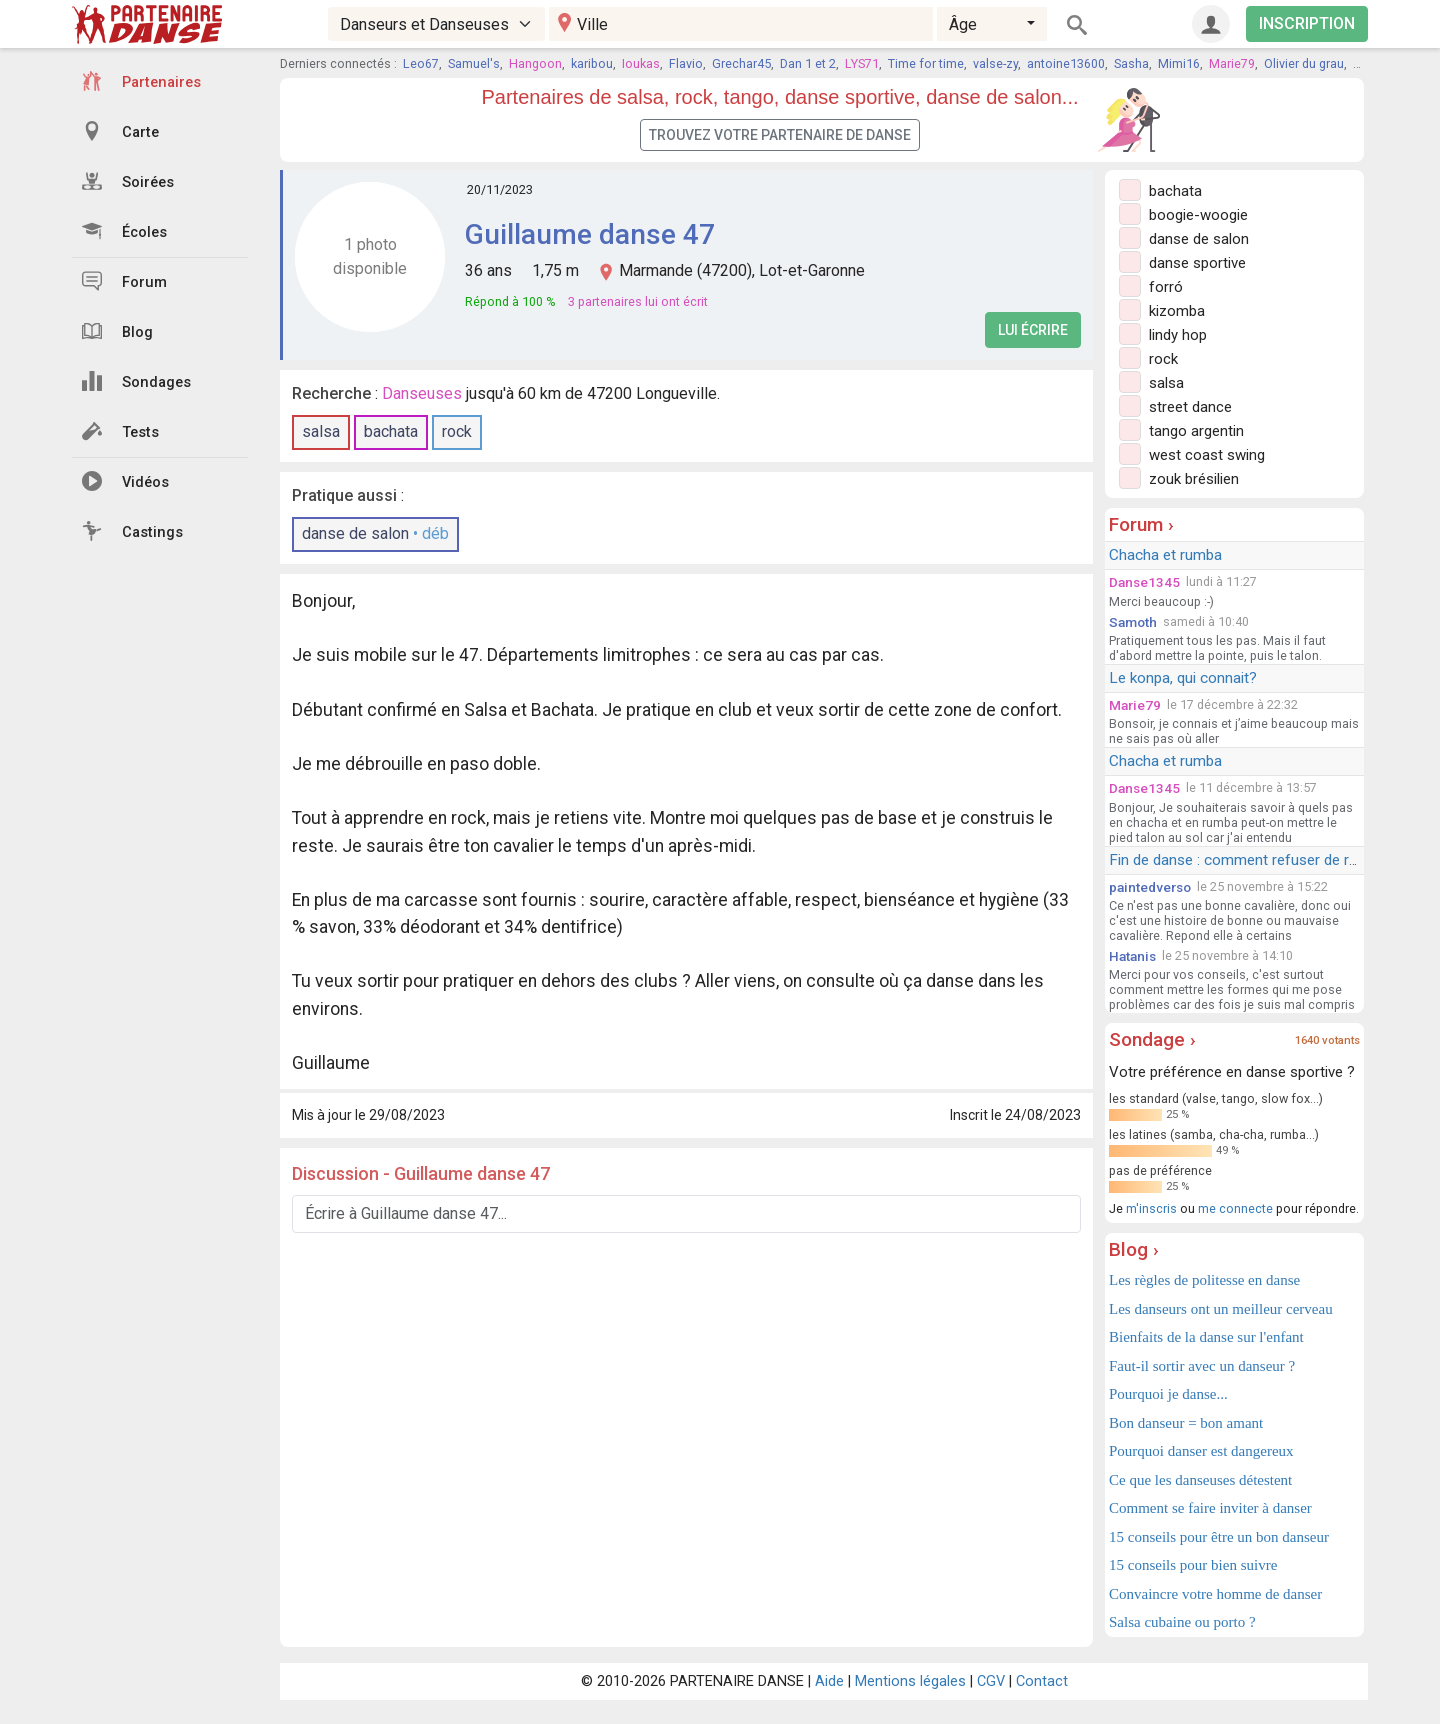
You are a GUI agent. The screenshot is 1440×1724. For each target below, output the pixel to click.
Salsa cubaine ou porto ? (1182, 1622)
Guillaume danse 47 (590, 234)
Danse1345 (1144, 582)
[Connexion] (1211, 24)
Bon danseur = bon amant (1186, 1423)
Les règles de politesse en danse (1204, 1280)
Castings (132, 531)
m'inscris (1151, 1208)
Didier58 (1376, 63)
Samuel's (474, 63)
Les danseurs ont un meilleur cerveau (1221, 1309)
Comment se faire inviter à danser (1210, 1508)
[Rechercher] (1077, 24)
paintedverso (1150, 887)
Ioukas (641, 63)
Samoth (1133, 622)
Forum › (1141, 524)
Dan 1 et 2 (808, 63)
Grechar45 (741, 63)
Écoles (124, 231)
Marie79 (1232, 63)
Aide (829, 1681)
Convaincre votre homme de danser (1215, 1594)
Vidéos (125, 481)
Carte (120, 131)
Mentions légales (910, 1681)
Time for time (926, 63)
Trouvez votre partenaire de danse (780, 135)
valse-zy (995, 63)
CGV (991, 1681)
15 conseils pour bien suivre (1193, 1565)
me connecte (1235, 1208)
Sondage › (1152, 1039)
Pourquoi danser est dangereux (1201, 1451)
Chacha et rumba (1165, 555)
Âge (963, 24)
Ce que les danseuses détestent (1200, 1480)
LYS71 (862, 63)
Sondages (136, 381)
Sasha (1131, 63)
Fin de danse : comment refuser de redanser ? (1261, 860)
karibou (592, 63)
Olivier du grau (1304, 63)
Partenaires (141, 81)
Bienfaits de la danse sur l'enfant (1206, 1337)
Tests (120, 431)
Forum (124, 281)
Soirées (128, 181)
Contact (1042, 1681)
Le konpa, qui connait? (1183, 678)
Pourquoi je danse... (1168, 1394)
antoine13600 (1066, 63)
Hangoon (535, 63)
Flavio (686, 63)
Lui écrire (1033, 330)
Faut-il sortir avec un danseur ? (1202, 1366)
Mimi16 (1179, 63)
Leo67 (421, 63)
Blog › (1134, 1249)
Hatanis (1132, 956)
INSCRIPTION (1307, 23)
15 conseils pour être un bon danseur (1219, 1537)
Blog (117, 331)
